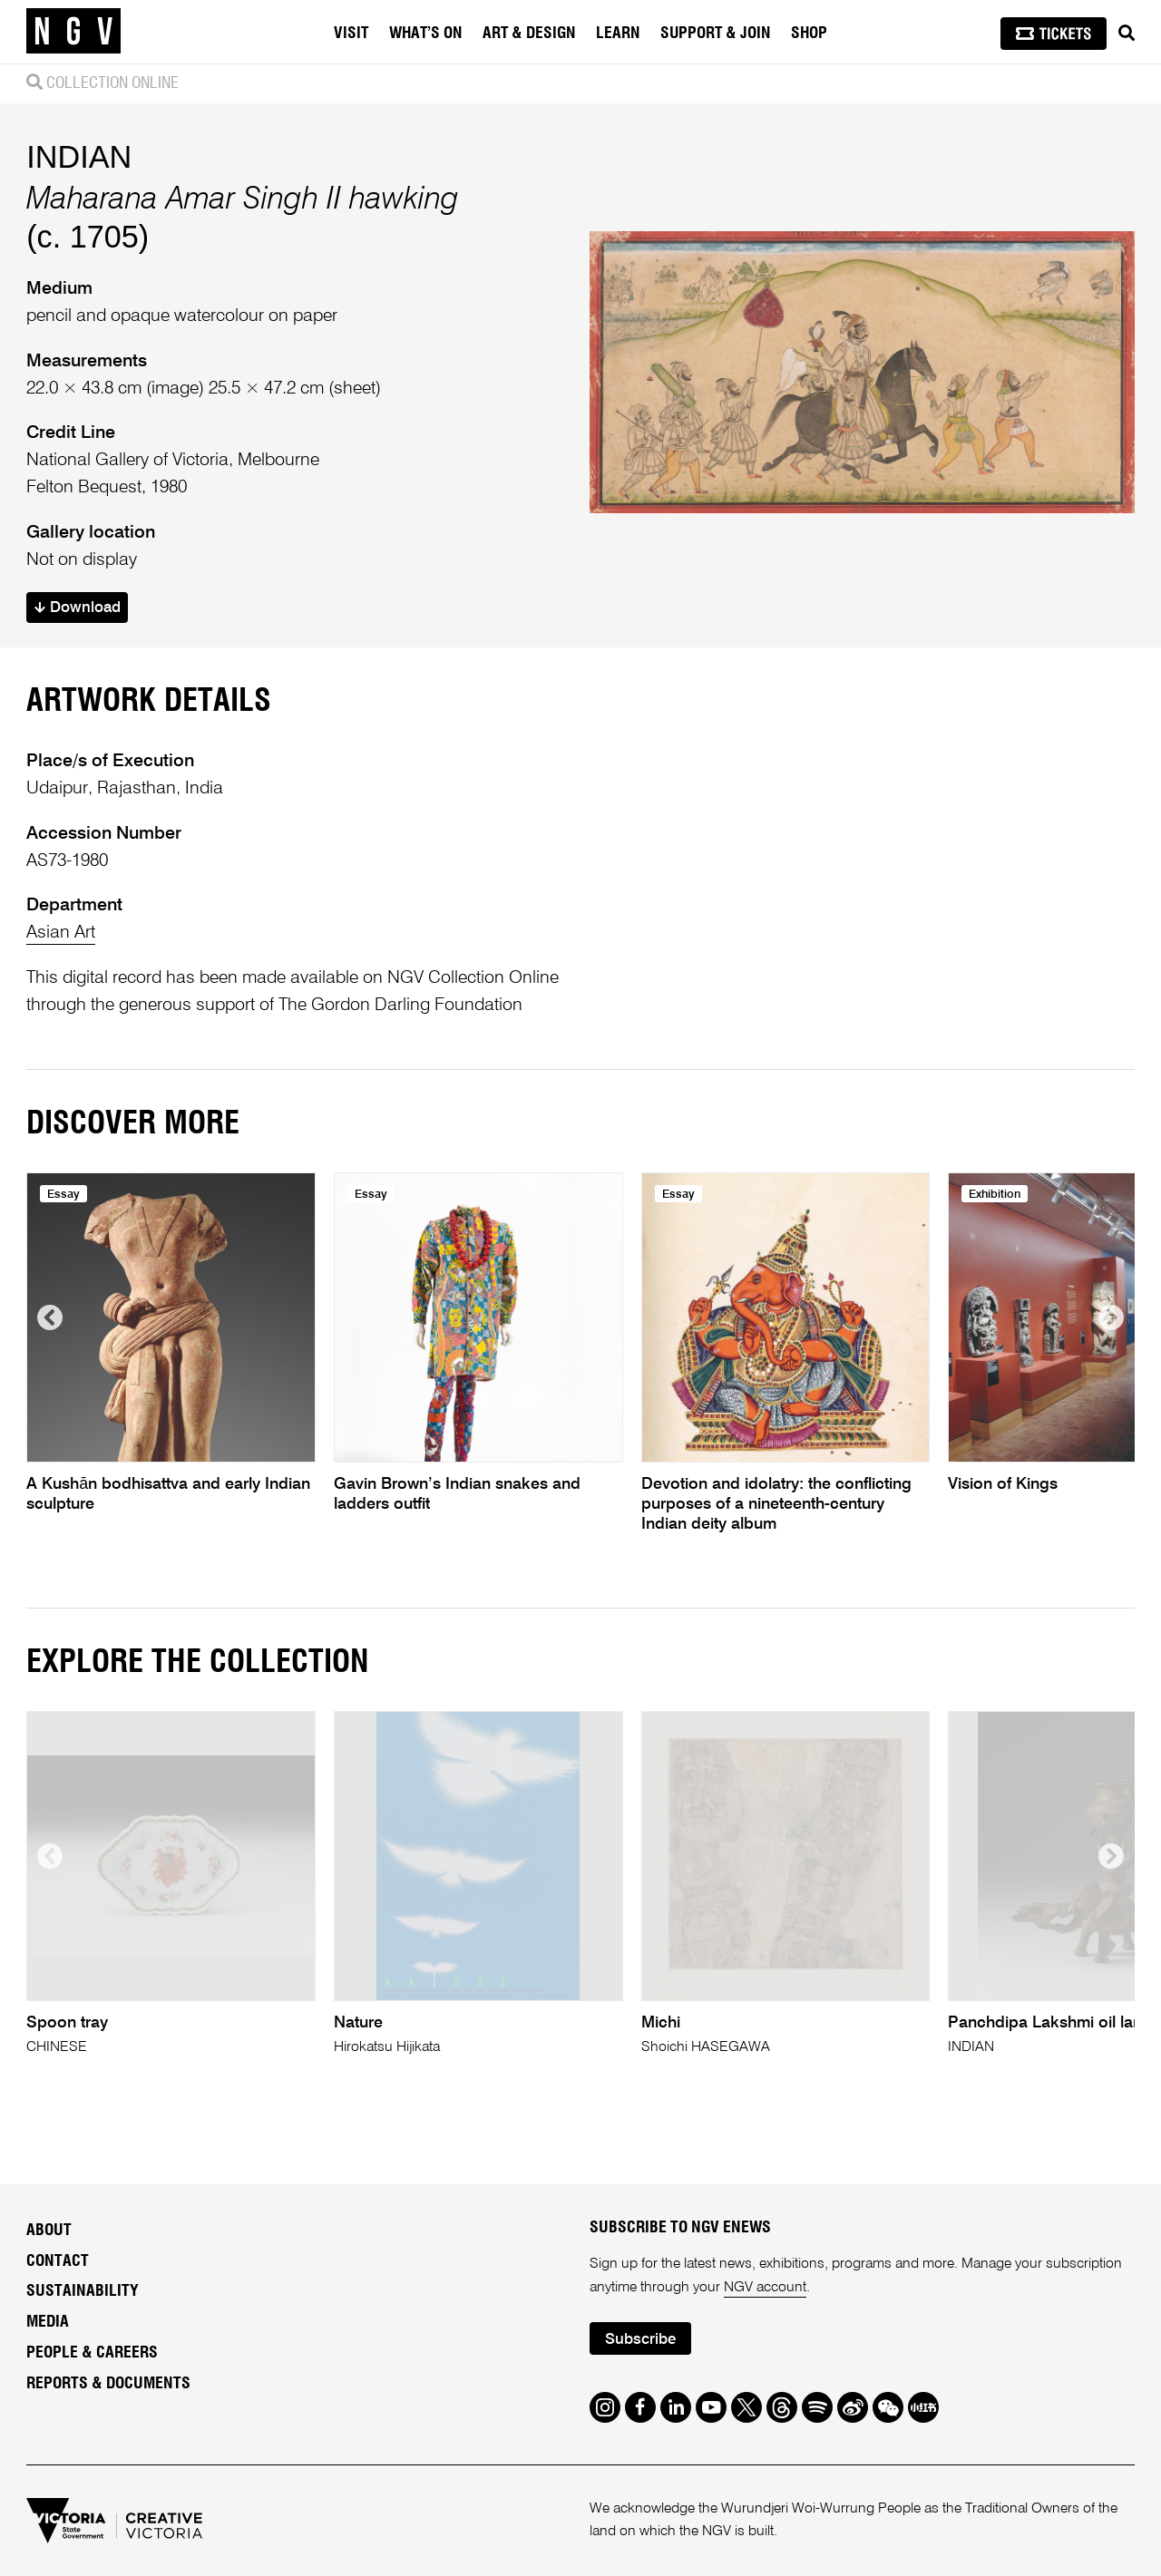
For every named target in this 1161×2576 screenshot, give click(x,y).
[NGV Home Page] (73, 31)
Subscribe (640, 2340)
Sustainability (82, 2291)
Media (47, 2322)
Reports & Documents (108, 2384)
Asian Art (60, 932)
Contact (57, 2261)
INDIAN (79, 157)
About (49, 2230)
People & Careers (92, 2353)
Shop (809, 33)
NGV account (765, 2287)
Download (77, 608)
